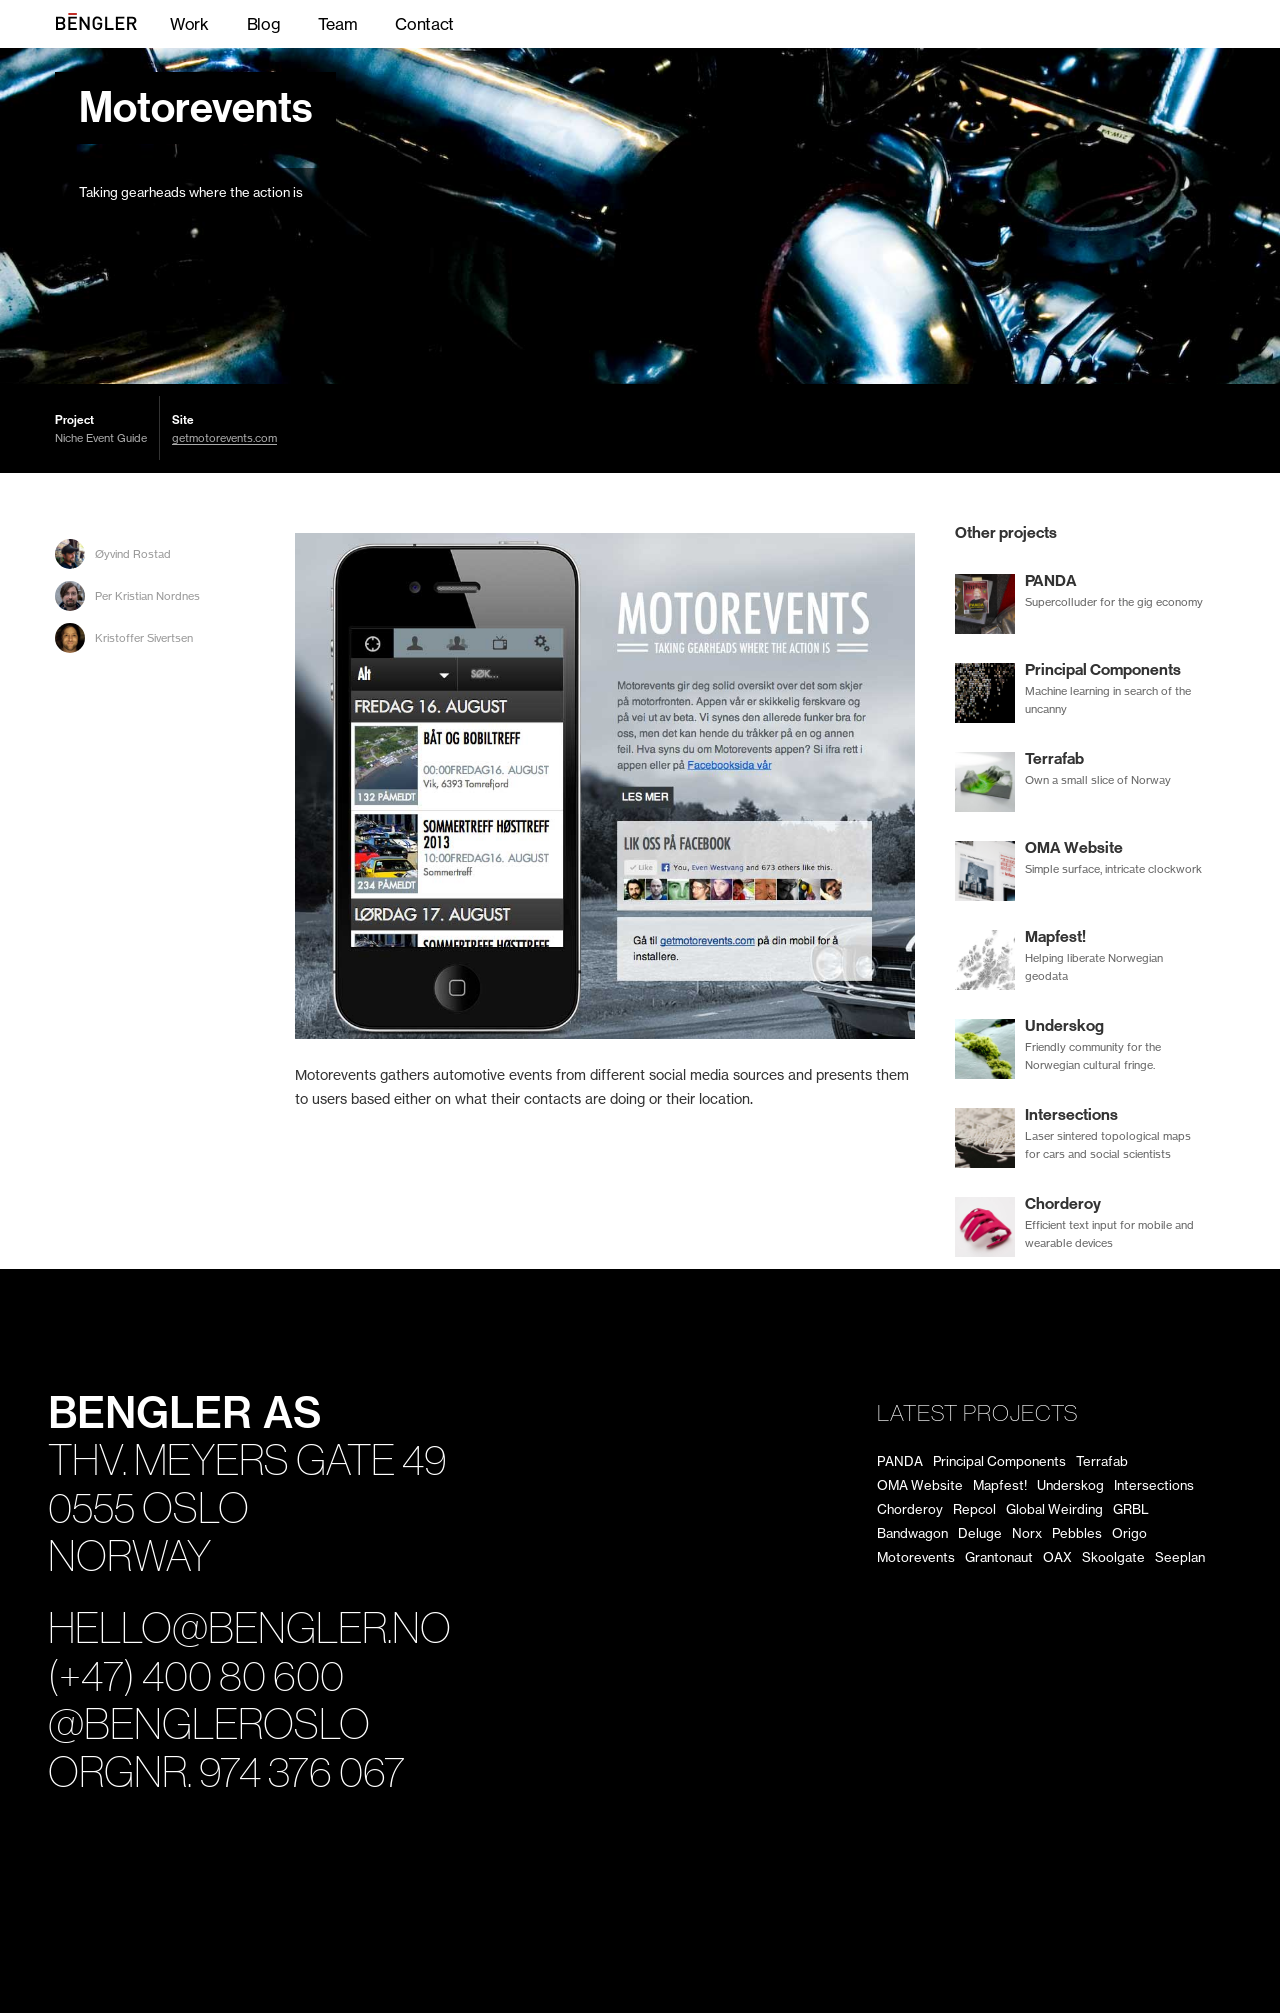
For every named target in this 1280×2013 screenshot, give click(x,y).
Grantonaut (999, 1557)
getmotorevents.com (224, 438)
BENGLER (116, 24)
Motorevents (195, 108)
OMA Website (920, 1485)
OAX (1057, 1557)
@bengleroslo (209, 1724)
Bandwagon (912, 1533)
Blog (264, 24)
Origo (1129, 1533)
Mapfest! (1000, 1485)
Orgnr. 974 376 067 (226, 1772)
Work (189, 24)
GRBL (1131, 1509)
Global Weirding (1054, 1509)
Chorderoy (910, 1509)
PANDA (900, 1461)
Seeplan (1180, 1557)
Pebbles (1077, 1533)
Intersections (1154, 1485)
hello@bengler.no (249, 1628)
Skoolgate (1113, 1557)
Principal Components (999, 1461)
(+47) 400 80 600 (196, 1676)
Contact (424, 24)
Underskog (1070, 1485)
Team (337, 24)
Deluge (980, 1533)
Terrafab (1102, 1461)
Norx (1027, 1533)
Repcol (974, 1509)
